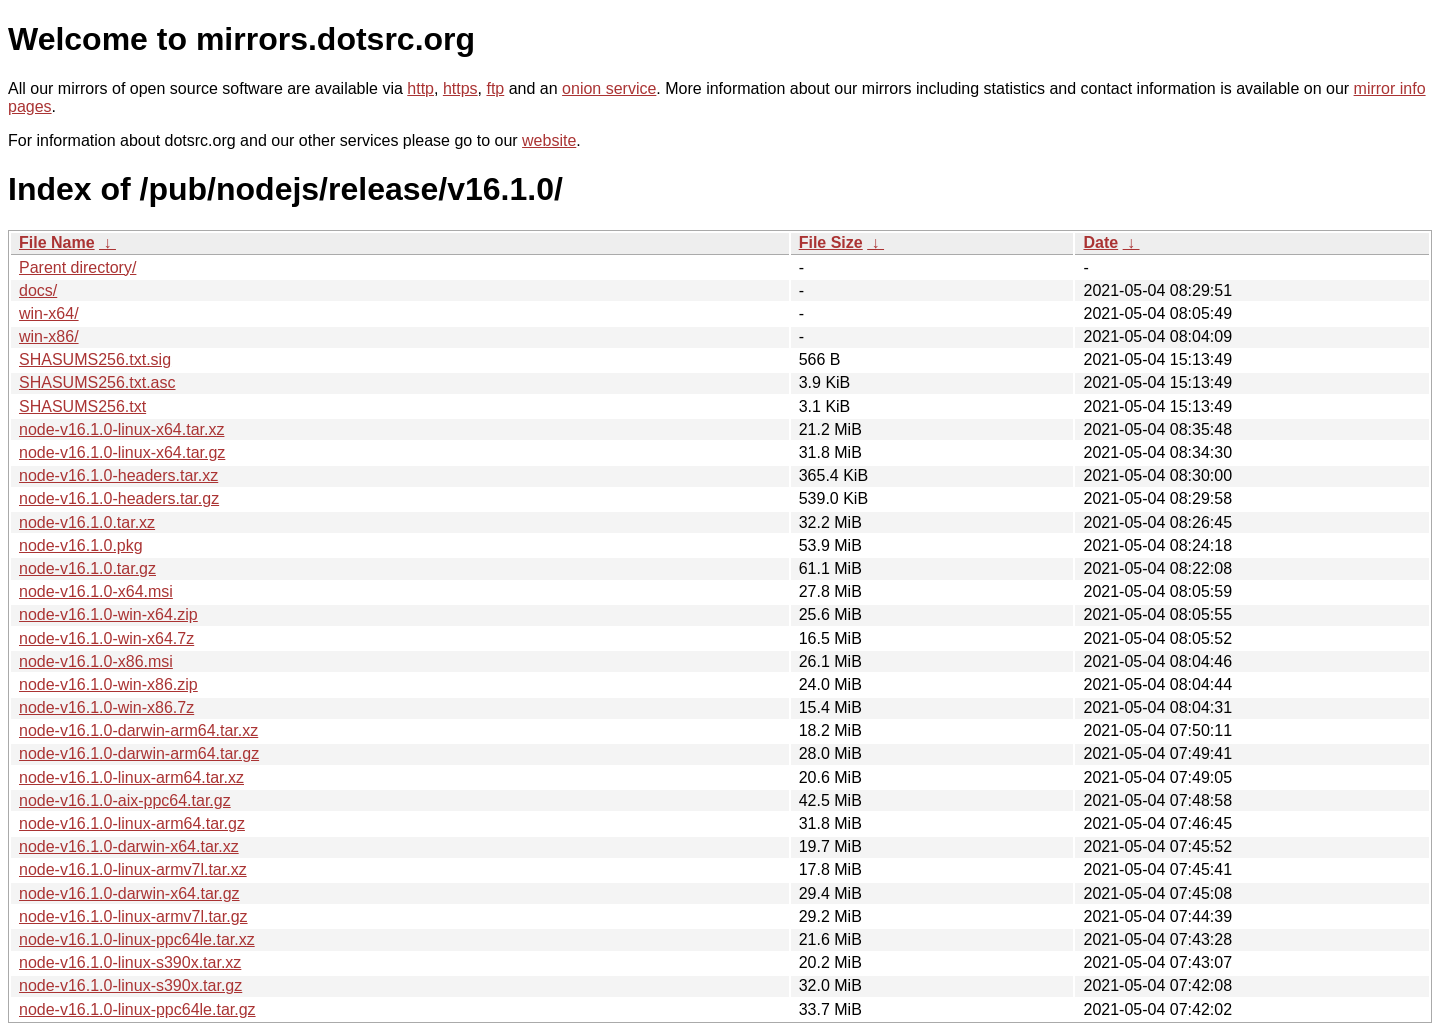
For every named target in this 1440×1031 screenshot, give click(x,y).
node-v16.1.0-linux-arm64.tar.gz (132, 823)
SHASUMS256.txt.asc (97, 382)
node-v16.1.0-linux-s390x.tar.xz (130, 962)
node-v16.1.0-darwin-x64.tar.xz (129, 846)
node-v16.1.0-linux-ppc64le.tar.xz (137, 939)
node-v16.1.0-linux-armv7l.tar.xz (133, 869)
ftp (495, 88)
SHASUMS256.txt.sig (95, 359)
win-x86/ (49, 336)
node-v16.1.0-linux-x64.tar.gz (122, 452)
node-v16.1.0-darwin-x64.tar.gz (129, 893)
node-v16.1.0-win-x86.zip (108, 684)
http (420, 88)
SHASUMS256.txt (82, 406)
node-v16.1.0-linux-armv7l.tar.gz (133, 916)
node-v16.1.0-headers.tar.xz (118, 475)
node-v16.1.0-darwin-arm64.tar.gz (139, 753)
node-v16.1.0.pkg (81, 545)
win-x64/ (49, 313)
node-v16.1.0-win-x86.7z (106, 707)
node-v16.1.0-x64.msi (96, 591)
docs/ (38, 290)
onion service (609, 88)
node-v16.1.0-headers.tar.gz (119, 498)
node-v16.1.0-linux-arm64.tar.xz (131, 777)
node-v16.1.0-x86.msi (96, 661)
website (549, 140)
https (460, 88)
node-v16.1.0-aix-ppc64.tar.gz (125, 800)
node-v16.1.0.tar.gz (87, 568)
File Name (57, 242)
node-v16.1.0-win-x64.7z (106, 638)
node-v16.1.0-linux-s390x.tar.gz (130, 985)
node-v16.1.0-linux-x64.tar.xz (121, 429)
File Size (831, 242)
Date (1100, 242)
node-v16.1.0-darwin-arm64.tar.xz (138, 730)
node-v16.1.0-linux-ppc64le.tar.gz (137, 1009)
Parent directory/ (77, 267)
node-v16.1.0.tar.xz (87, 522)
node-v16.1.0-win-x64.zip (108, 614)
